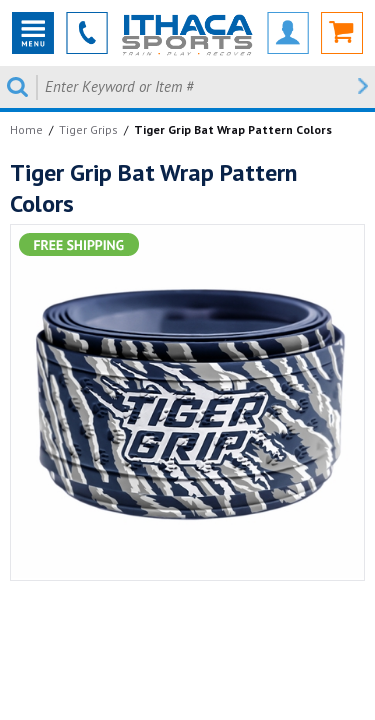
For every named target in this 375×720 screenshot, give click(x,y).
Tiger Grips (88, 129)
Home (26, 129)
